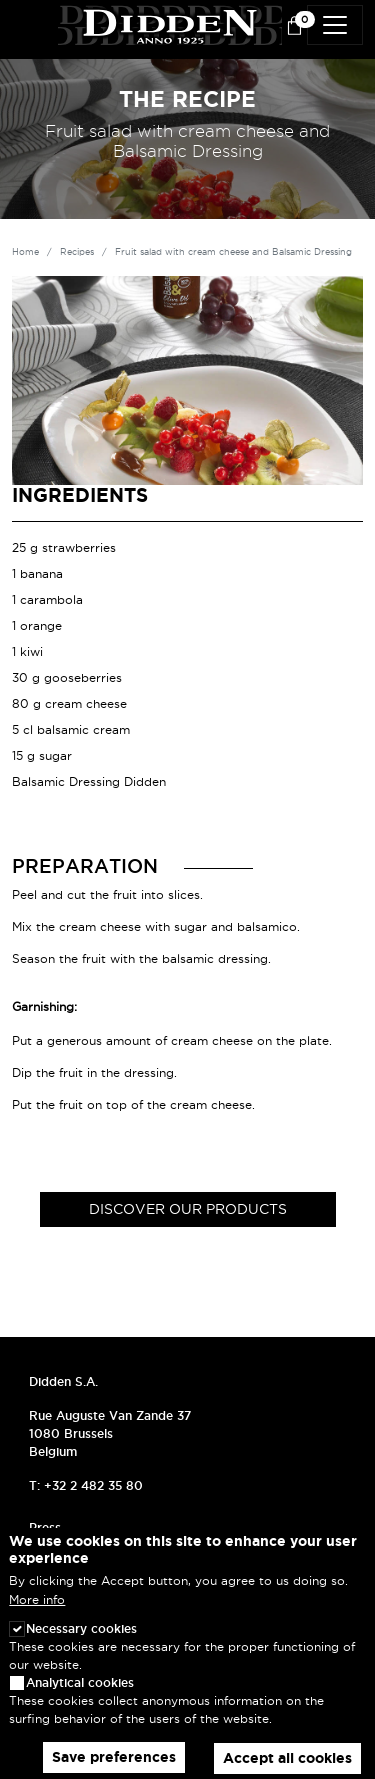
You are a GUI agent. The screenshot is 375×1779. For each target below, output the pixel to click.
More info (37, 1618)
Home (25, 252)
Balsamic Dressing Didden (89, 781)
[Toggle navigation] (335, 25)
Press (45, 1527)
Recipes (77, 252)
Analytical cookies (80, 1700)
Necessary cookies (81, 1646)
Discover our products (188, 1209)
